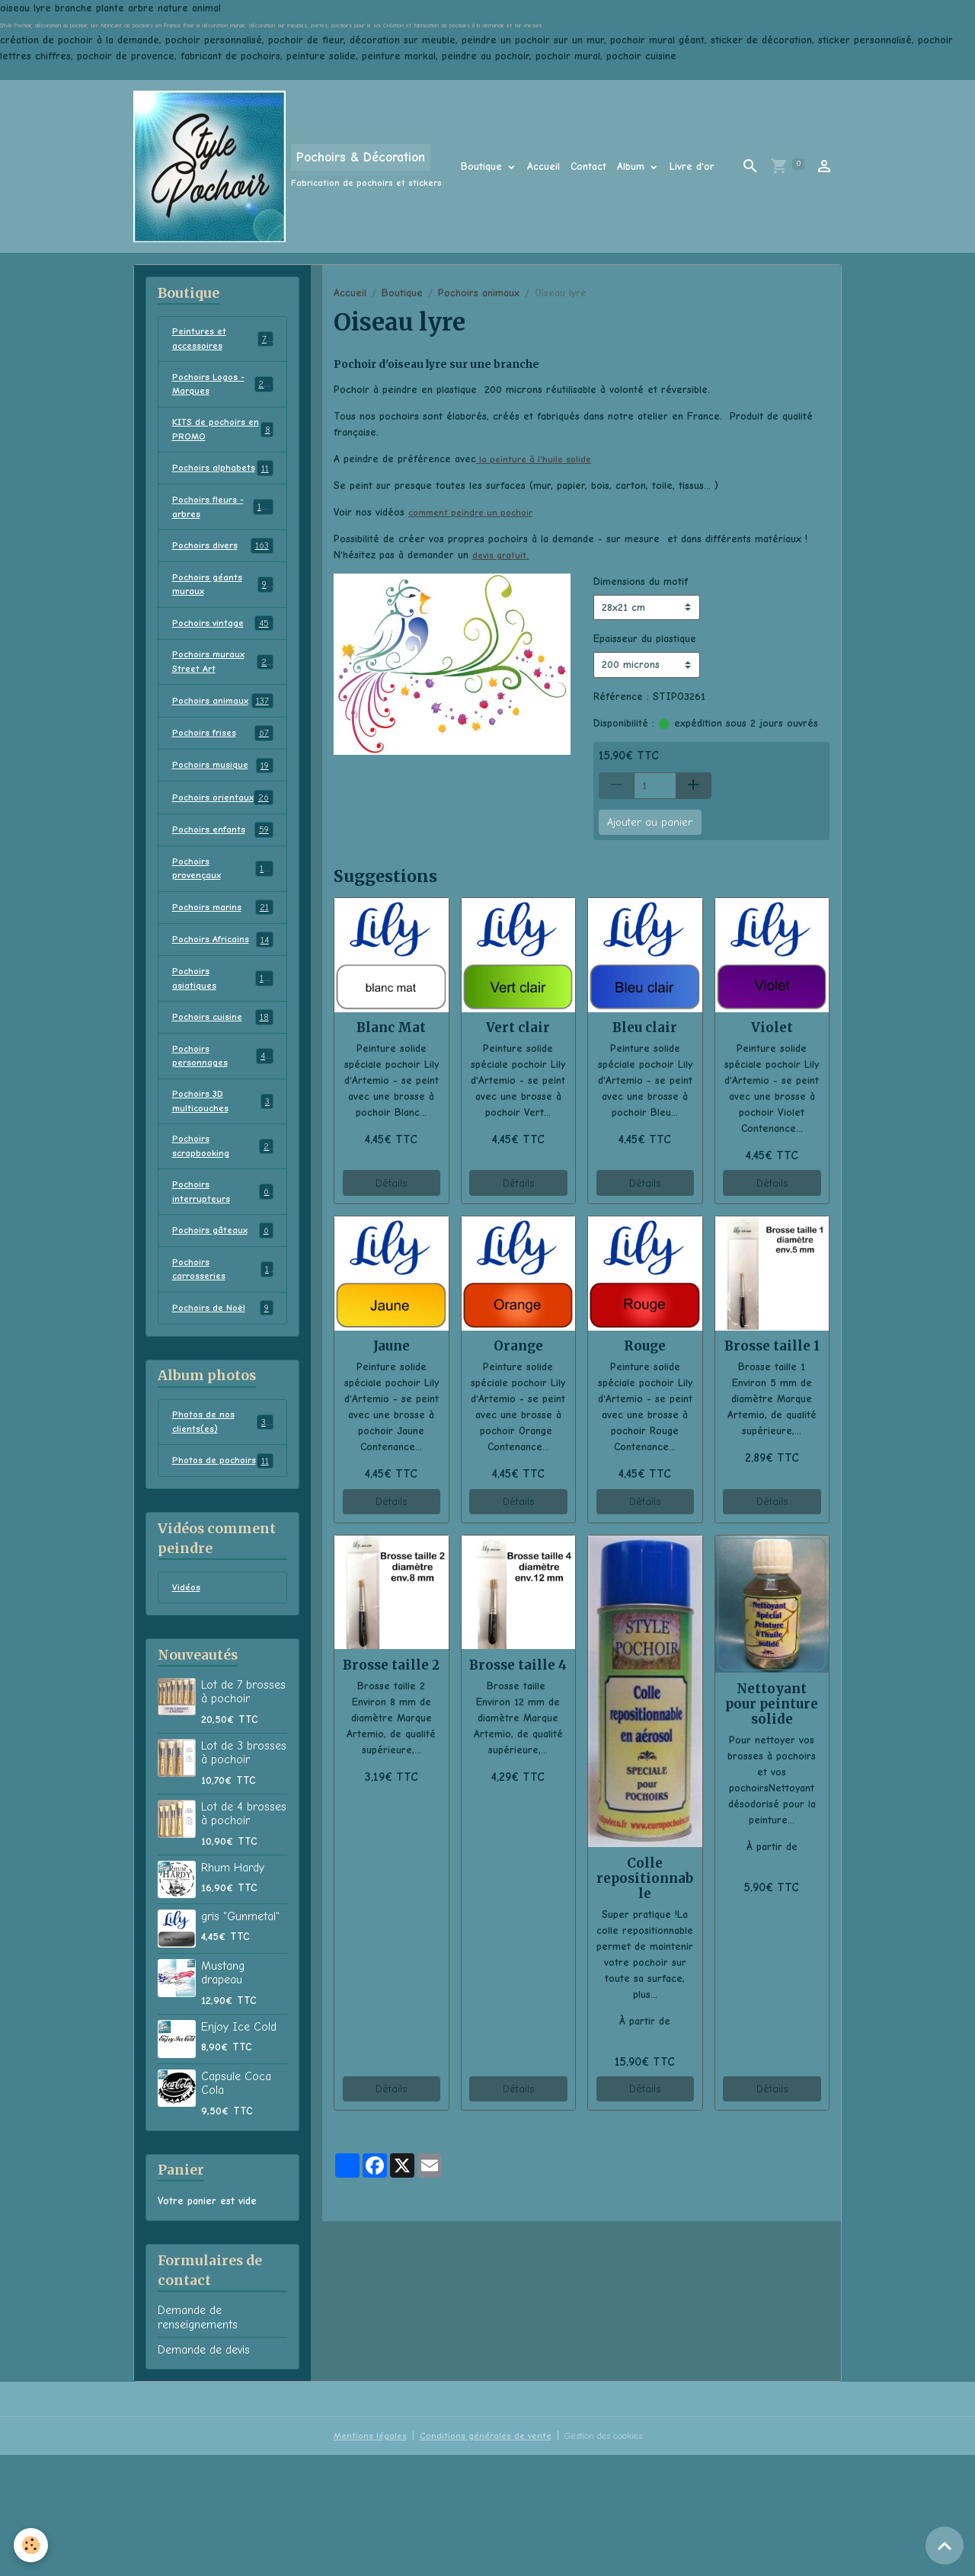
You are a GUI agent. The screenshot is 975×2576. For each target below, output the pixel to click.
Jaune (391, 1346)
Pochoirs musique (222, 821)
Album (632, 166)
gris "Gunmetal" (240, 2037)
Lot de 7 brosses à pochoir (243, 1813)
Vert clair (518, 1027)
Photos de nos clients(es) (222, 1523)
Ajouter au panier (649, 822)
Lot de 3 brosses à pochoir (243, 1873)
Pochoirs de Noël (222, 1407)
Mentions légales (356, 2556)
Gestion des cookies (610, 2556)
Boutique (483, 166)
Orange (518, 1346)
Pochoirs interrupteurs (222, 1284)
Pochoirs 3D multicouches (222, 1187)
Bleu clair (644, 1027)
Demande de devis (204, 2472)
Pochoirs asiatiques (222, 1057)
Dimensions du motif (640, 581)
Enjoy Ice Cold (239, 2148)
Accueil (543, 166)
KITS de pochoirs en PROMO (222, 437)
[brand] (287, 166)
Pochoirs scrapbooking (222, 1236)
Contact (588, 166)
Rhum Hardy (232, 1989)
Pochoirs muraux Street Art (222, 698)
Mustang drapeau (223, 2094)
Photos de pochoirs (222, 1572)
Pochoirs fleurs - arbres (222, 535)
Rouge (645, 1346)
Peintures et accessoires (222, 340)
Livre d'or (692, 166)
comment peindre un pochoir (476, 512)
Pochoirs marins (222, 984)
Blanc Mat (391, 1027)
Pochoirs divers (222, 576)
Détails (391, 1183)
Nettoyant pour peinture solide (771, 1703)
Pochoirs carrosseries (222, 1366)
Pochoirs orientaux (222, 861)
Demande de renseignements (198, 2439)
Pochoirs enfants (222, 902)
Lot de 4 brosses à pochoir (243, 1934)
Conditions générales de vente (478, 2556)
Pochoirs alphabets (222, 486)
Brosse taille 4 (518, 1665)
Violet (772, 1027)
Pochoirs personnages (222, 1138)
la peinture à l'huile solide (537, 458)
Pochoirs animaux (478, 292)
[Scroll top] (944, 2545)
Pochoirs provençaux (222, 942)
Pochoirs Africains (222, 1016)
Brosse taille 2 (391, 1665)
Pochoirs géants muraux (222, 616)
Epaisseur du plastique (644, 638)
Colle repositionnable (644, 1878)
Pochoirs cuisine (222, 1098)
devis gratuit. (502, 554)
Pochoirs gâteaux (222, 1326)
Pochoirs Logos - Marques (222, 389)
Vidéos (187, 1708)
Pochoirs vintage (222, 658)
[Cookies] (32, 2544)
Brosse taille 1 (772, 1346)
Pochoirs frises (222, 788)
